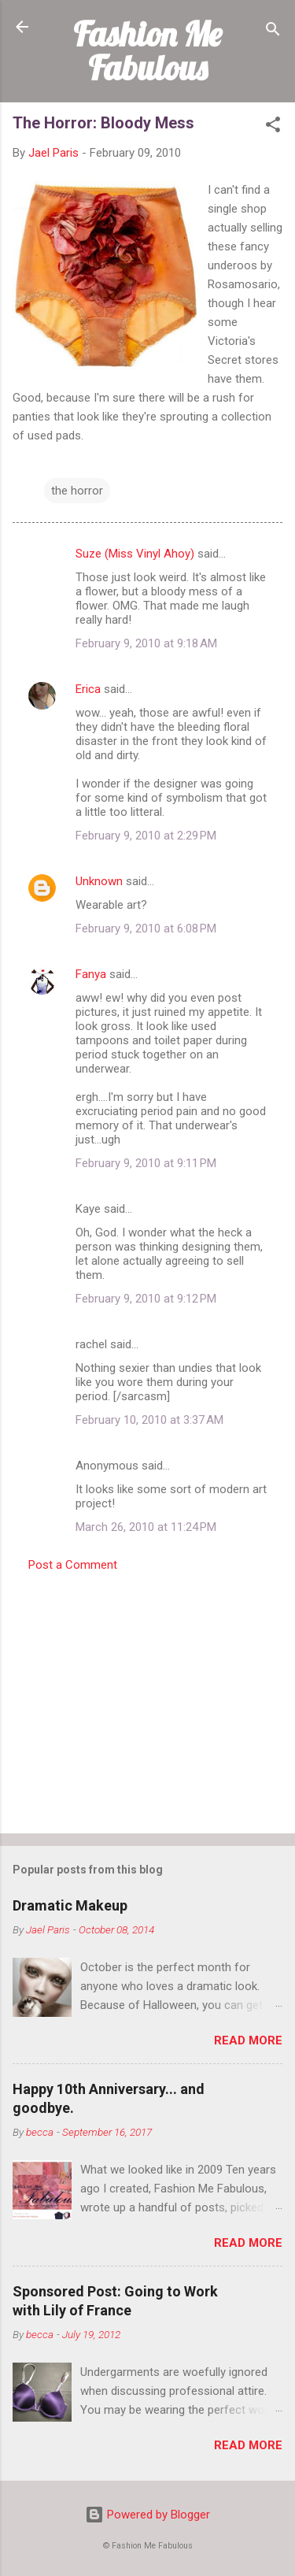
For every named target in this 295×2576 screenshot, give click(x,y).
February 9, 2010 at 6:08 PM (146, 928)
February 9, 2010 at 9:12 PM (146, 1299)
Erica (88, 689)
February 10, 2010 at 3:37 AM (149, 1420)
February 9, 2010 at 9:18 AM (146, 643)
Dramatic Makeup (70, 1905)
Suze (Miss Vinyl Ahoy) (135, 554)
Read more (248, 2040)
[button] (273, 127)
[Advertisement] (147, 1698)
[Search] (273, 32)
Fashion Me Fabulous (147, 51)
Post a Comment (72, 1565)
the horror (77, 491)
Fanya (91, 974)
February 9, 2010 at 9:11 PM (146, 1163)
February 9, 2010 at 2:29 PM (146, 835)
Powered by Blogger (147, 2514)
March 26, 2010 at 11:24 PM (146, 1527)
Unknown (99, 881)
